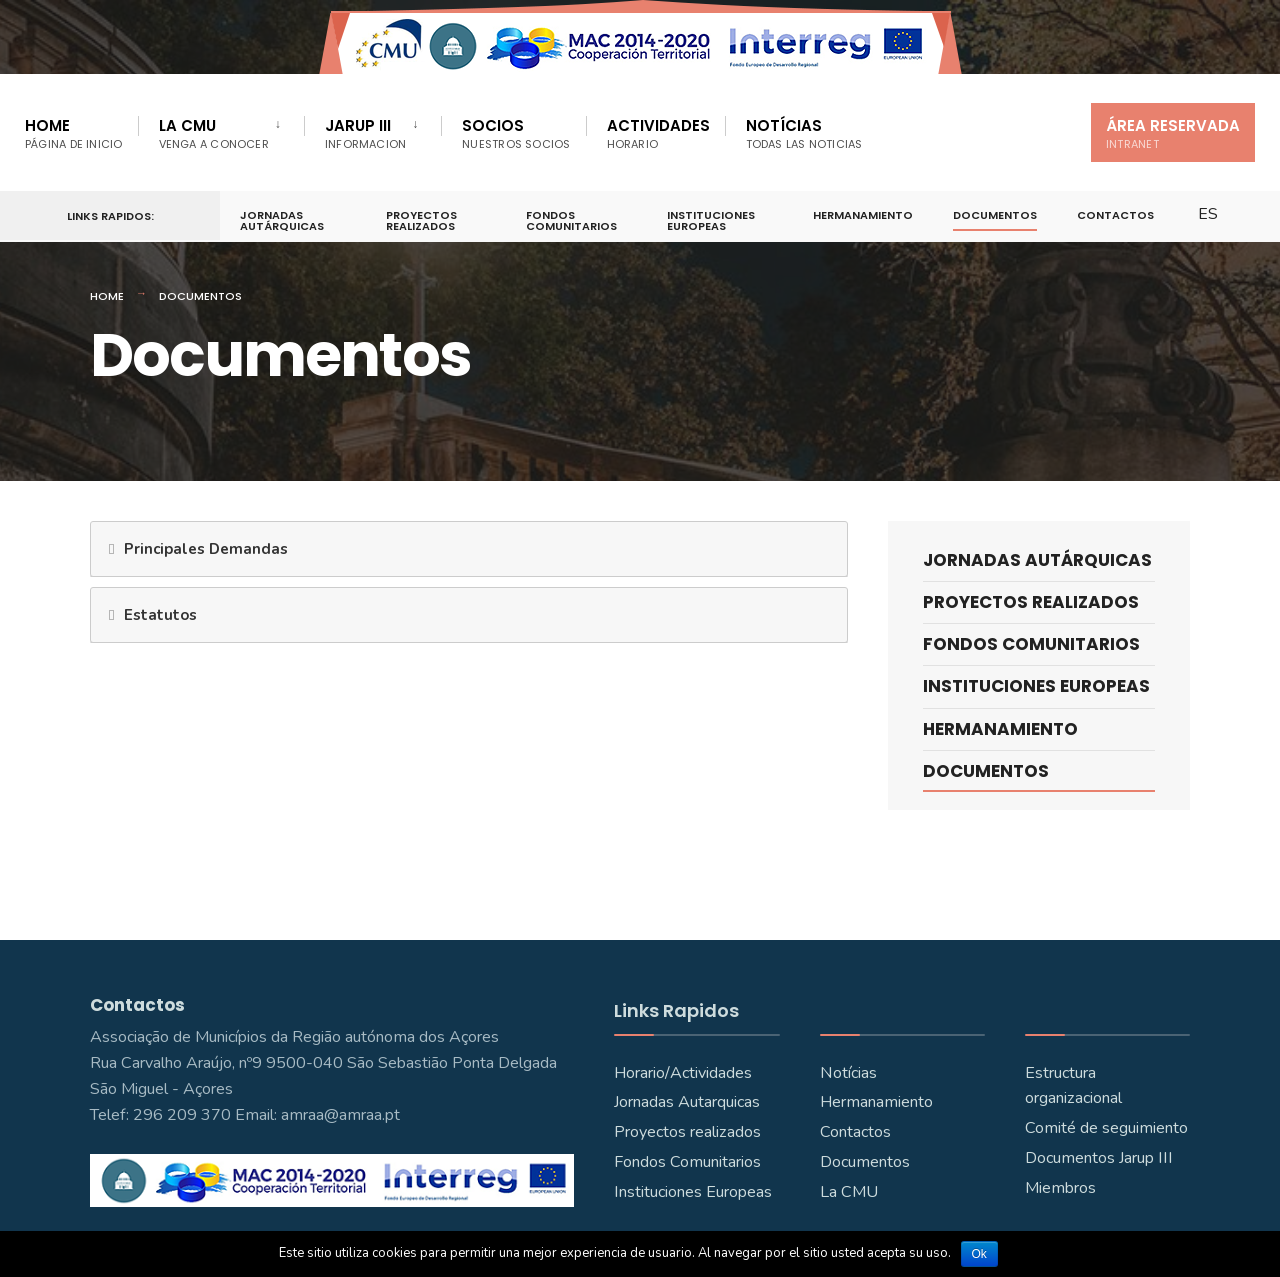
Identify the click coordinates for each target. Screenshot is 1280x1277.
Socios (516, 133)
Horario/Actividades (683, 1073)
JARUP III (365, 133)
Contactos (1115, 215)
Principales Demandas (206, 549)
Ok (979, 1254)
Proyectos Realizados (421, 220)
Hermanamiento (863, 215)
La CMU (214, 133)
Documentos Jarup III (1099, 1158)
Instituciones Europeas (711, 220)
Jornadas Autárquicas (282, 220)
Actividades (658, 133)
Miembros (1060, 1188)
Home (74, 133)
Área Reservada (1173, 133)
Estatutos (160, 615)
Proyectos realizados (687, 1132)
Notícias (804, 133)
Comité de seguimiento (1106, 1128)
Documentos (995, 215)
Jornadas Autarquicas (687, 1102)
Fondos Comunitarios (571, 220)
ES (1208, 214)
